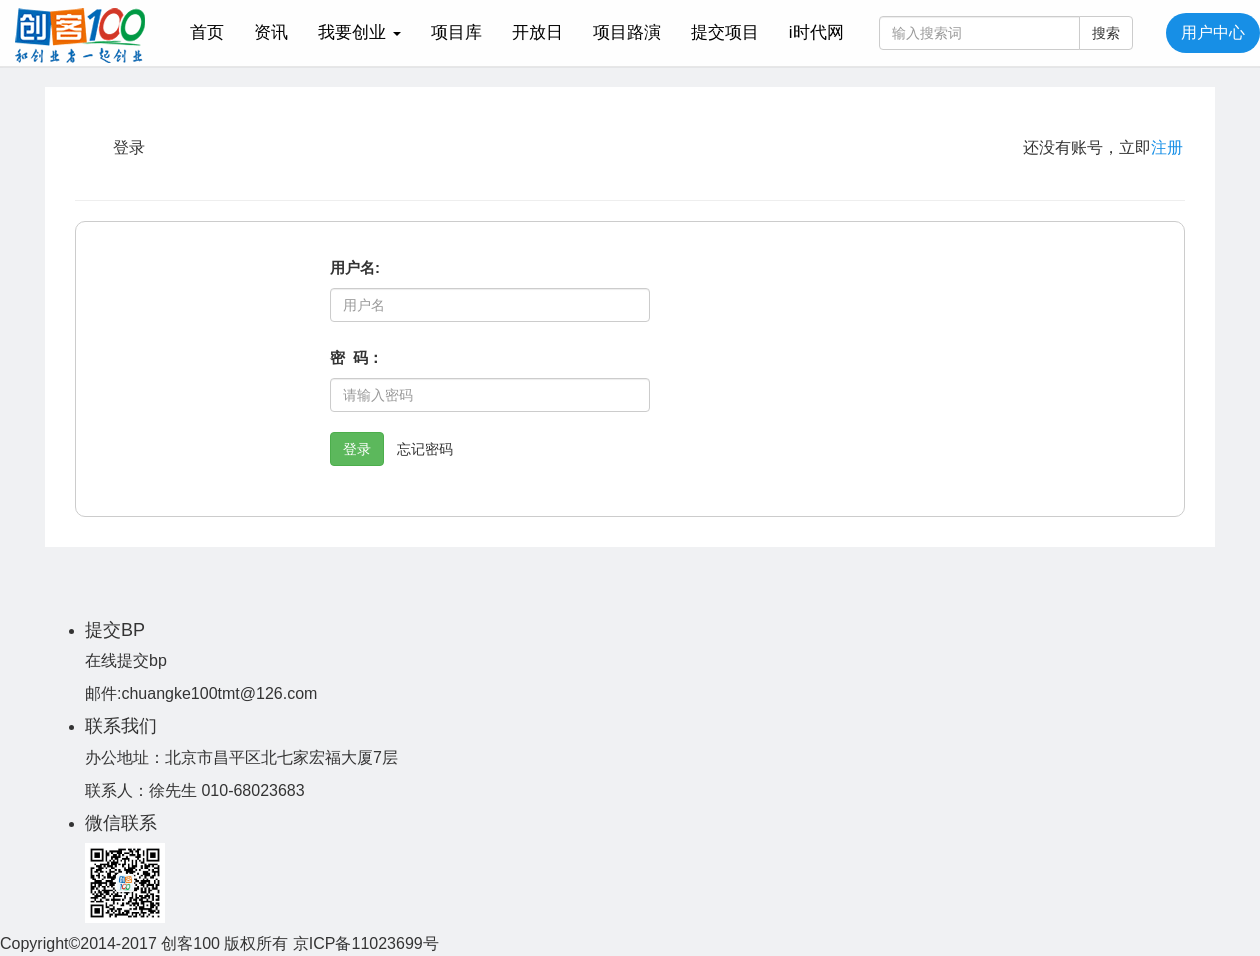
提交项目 (725, 32)
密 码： (356, 357)
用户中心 (1213, 32)
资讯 (271, 32)
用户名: (355, 267)
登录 (357, 449)
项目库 (456, 32)
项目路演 (627, 32)
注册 (1167, 147)
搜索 (1106, 33)
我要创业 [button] (359, 32)
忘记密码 (425, 449)
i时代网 (816, 32)
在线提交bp (126, 660)
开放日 (537, 32)
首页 (214, 32)
